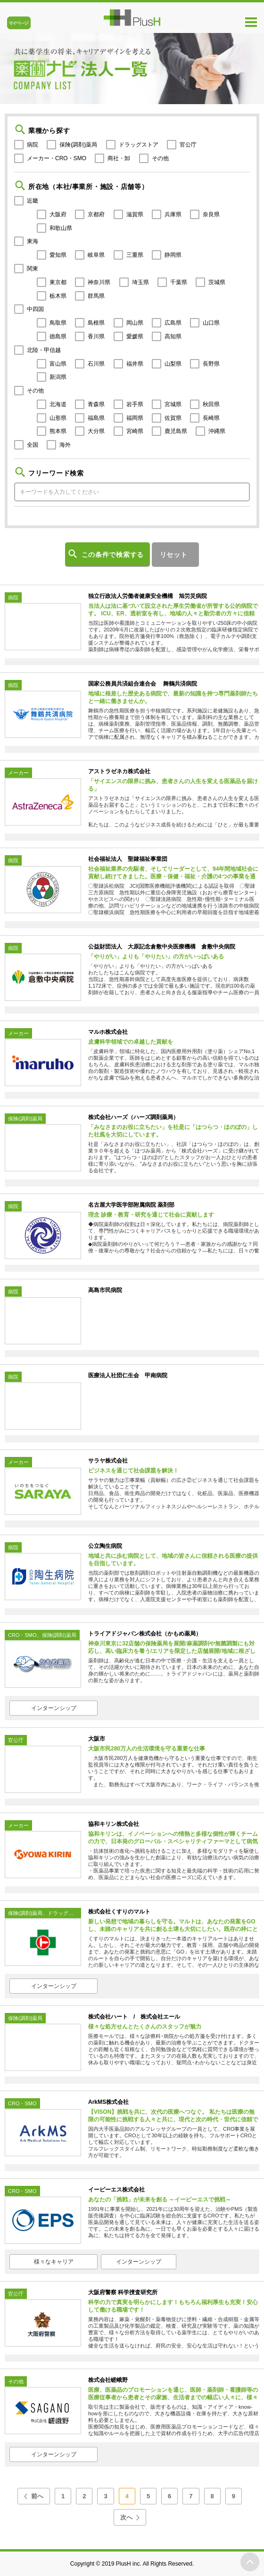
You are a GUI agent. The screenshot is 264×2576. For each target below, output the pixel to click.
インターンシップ (53, 1708)
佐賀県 (173, 418)
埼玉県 (140, 282)
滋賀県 (134, 214)
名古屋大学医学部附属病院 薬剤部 (131, 1205)
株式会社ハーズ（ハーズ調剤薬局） (133, 1117)
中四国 (35, 309)
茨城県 (216, 282)
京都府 (96, 214)
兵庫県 (173, 214)
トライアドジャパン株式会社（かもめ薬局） (144, 1633)
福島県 (96, 418)
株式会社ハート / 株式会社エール (134, 2016)
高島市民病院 (105, 1290)
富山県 (58, 363)
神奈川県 (99, 282)
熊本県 (58, 431)
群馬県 (96, 296)
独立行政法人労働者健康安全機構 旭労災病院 (147, 596)
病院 (32, 144)
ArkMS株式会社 (108, 2102)
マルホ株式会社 (108, 1032)
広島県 (173, 322)
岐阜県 (96, 255)
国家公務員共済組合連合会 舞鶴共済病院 (142, 683)
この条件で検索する (113, 554)
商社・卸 (118, 158)
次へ (126, 2517)
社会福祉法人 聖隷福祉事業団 (127, 859)
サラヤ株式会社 (108, 1460)
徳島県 (58, 336)
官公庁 (188, 144)
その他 (160, 158)
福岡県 (134, 418)
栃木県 (58, 296)
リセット (174, 554)
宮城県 (173, 404)
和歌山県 (61, 228)
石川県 (96, 363)
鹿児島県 (176, 431)
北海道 (58, 404)
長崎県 (211, 418)
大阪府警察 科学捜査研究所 (122, 2292)
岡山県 (134, 322)
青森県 (96, 404)
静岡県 (173, 255)
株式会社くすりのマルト (119, 1911)
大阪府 (58, 214)
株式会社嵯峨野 (108, 2380)
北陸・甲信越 (44, 350)
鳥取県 (58, 322)
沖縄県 (216, 431)
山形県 (58, 418)
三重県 (134, 255)
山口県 (211, 322)
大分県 (96, 431)
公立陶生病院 (105, 1546)
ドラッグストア (138, 144)
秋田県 (211, 404)
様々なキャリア (54, 2261)
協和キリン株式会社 (113, 1824)
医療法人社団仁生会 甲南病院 (127, 1375)
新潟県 (58, 377)
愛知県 (58, 255)
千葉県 (178, 282)
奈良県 (211, 214)
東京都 (58, 282)
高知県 (173, 336)
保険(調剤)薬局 (78, 144)
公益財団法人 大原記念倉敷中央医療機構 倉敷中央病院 (161, 946)
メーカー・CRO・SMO (56, 158)
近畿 (32, 200)
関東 (32, 268)
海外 (65, 445)
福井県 (134, 363)
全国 (32, 445)
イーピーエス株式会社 (116, 2189)
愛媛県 (134, 336)
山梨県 (173, 363)
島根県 (96, 322)
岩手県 (134, 404)
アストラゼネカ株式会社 (119, 771)
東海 (32, 241)
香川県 (96, 336)
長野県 (211, 363)
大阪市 (96, 1738)
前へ (37, 2496)
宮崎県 (134, 431)
